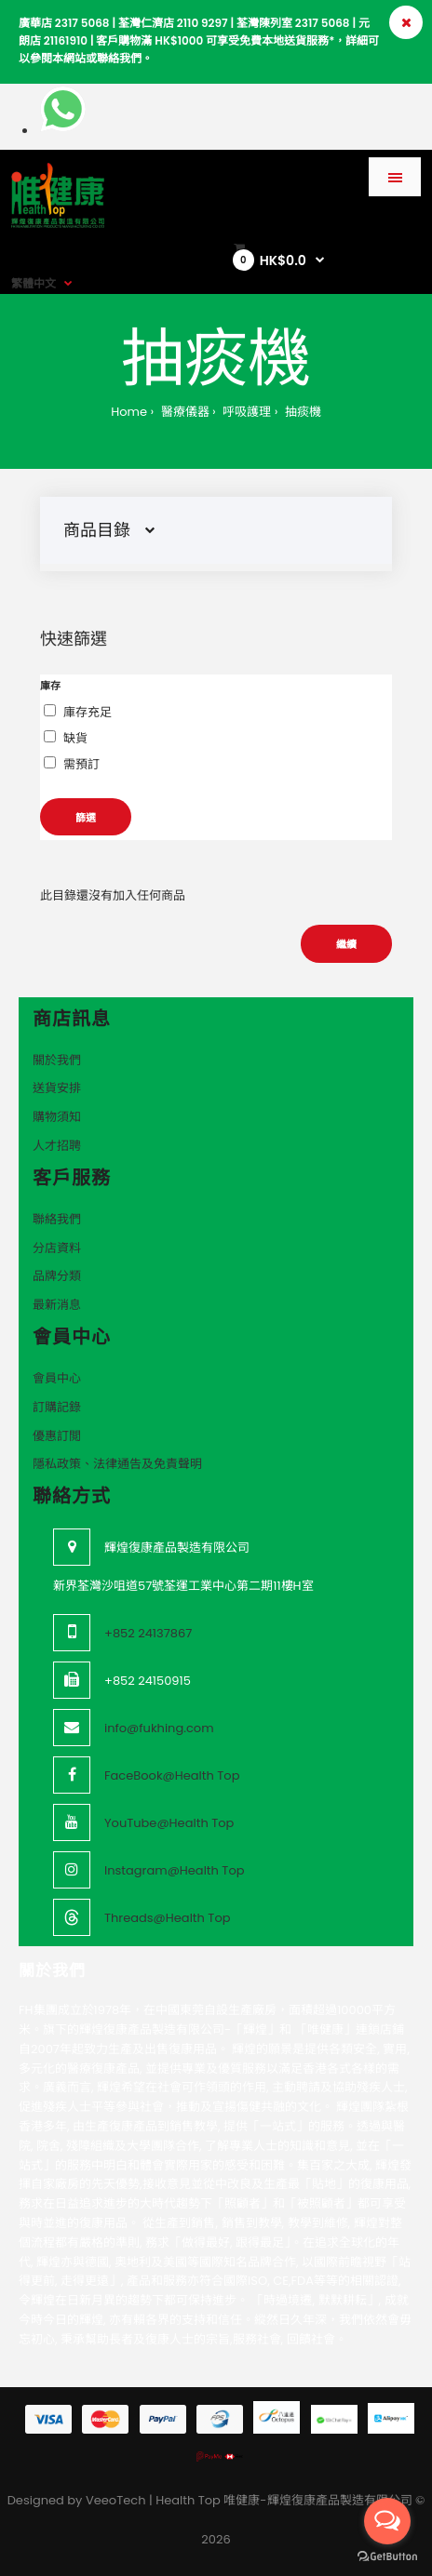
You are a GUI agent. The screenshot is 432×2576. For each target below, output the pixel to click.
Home (129, 411)
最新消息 (57, 1305)
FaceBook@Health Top (171, 1775)
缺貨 (75, 738)
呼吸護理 (245, 411)
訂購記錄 (57, 1407)
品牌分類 (57, 1276)
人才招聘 (57, 1146)
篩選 (85, 817)
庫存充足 (87, 712)
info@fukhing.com (159, 1728)
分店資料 (57, 1248)
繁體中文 (33, 283)
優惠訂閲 (57, 1436)
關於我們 (57, 1060)
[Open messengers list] (387, 2521)
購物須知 (57, 1117)
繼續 (346, 944)
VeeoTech (116, 2500)
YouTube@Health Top (169, 1823)
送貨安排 (57, 1088)
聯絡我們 (57, 1219)
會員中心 (57, 1378)
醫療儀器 (183, 411)
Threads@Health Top (167, 1918)
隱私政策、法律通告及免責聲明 (117, 1464)
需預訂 (81, 764)
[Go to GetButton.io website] (387, 2557)
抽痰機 (300, 411)
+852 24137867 (148, 1633)
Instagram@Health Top (174, 1870)
